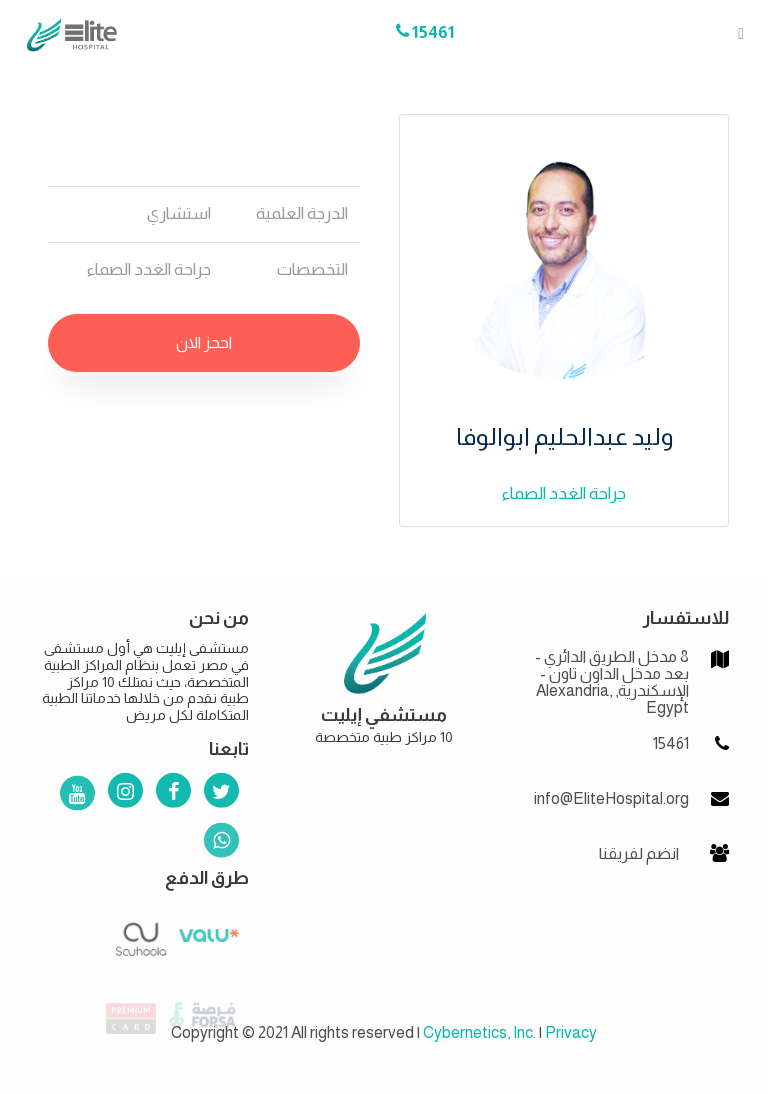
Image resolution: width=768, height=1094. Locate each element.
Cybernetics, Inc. (479, 1032)
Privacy (571, 1032)
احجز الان (204, 342)
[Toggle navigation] (735, 33)
